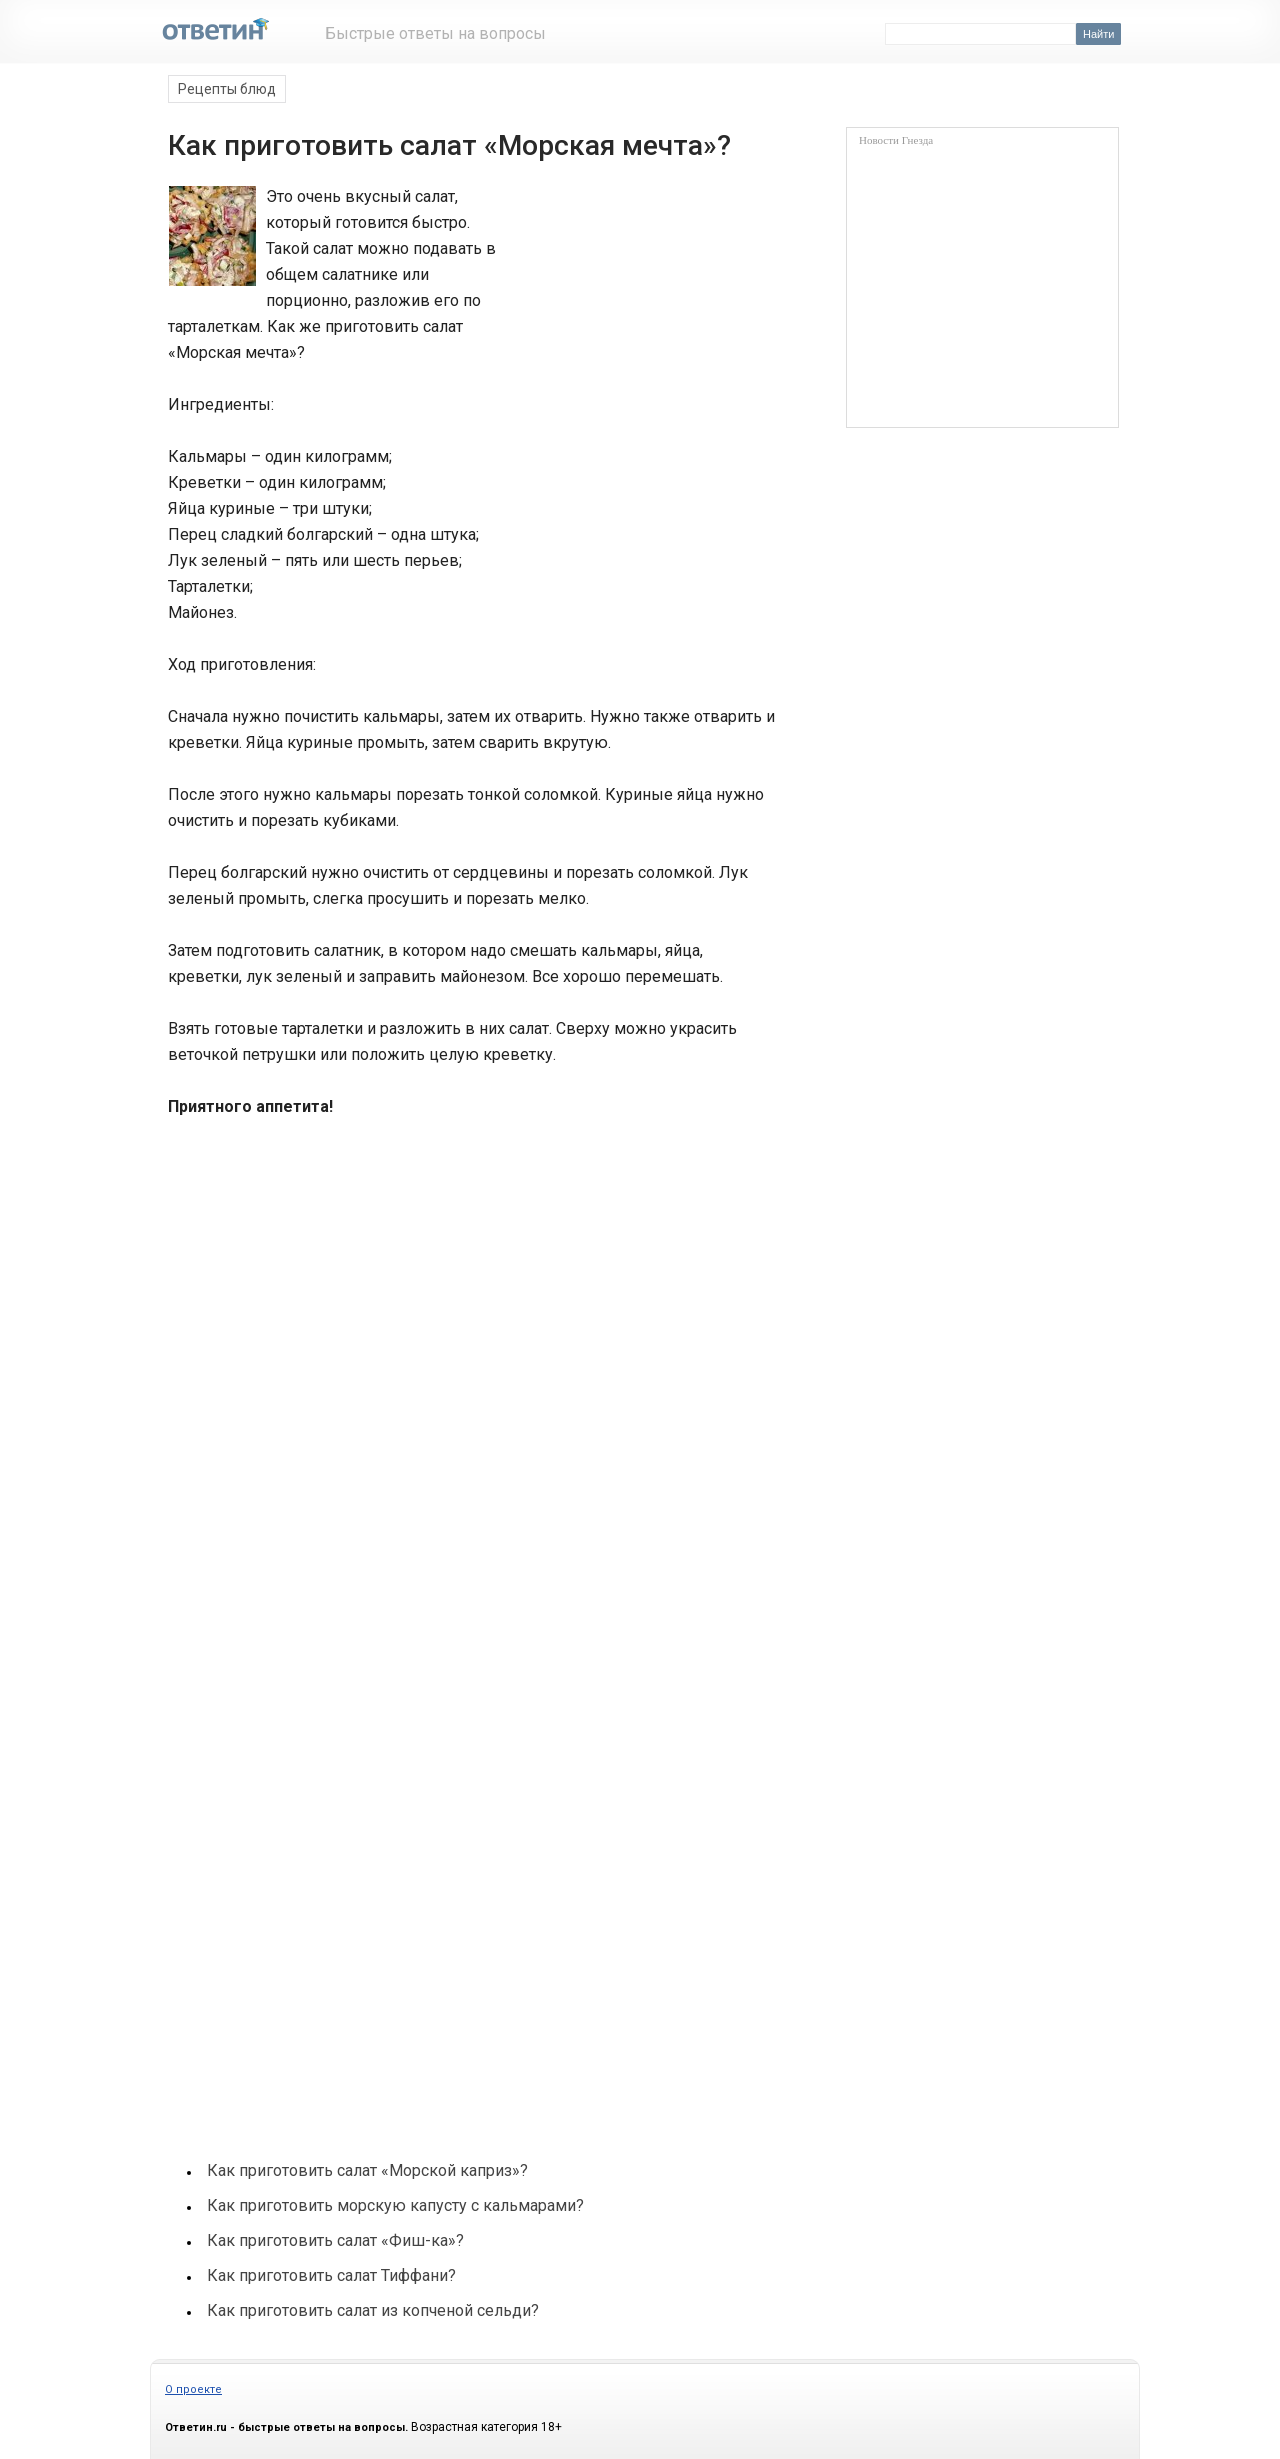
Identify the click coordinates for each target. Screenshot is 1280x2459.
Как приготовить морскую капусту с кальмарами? (395, 2205)
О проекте (193, 2389)
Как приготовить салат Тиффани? (331, 2275)
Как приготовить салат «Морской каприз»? (367, 2170)
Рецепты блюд (227, 89)
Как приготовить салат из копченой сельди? (373, 2310)
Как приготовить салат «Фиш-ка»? (335, 2240)
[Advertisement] (638, 258)
